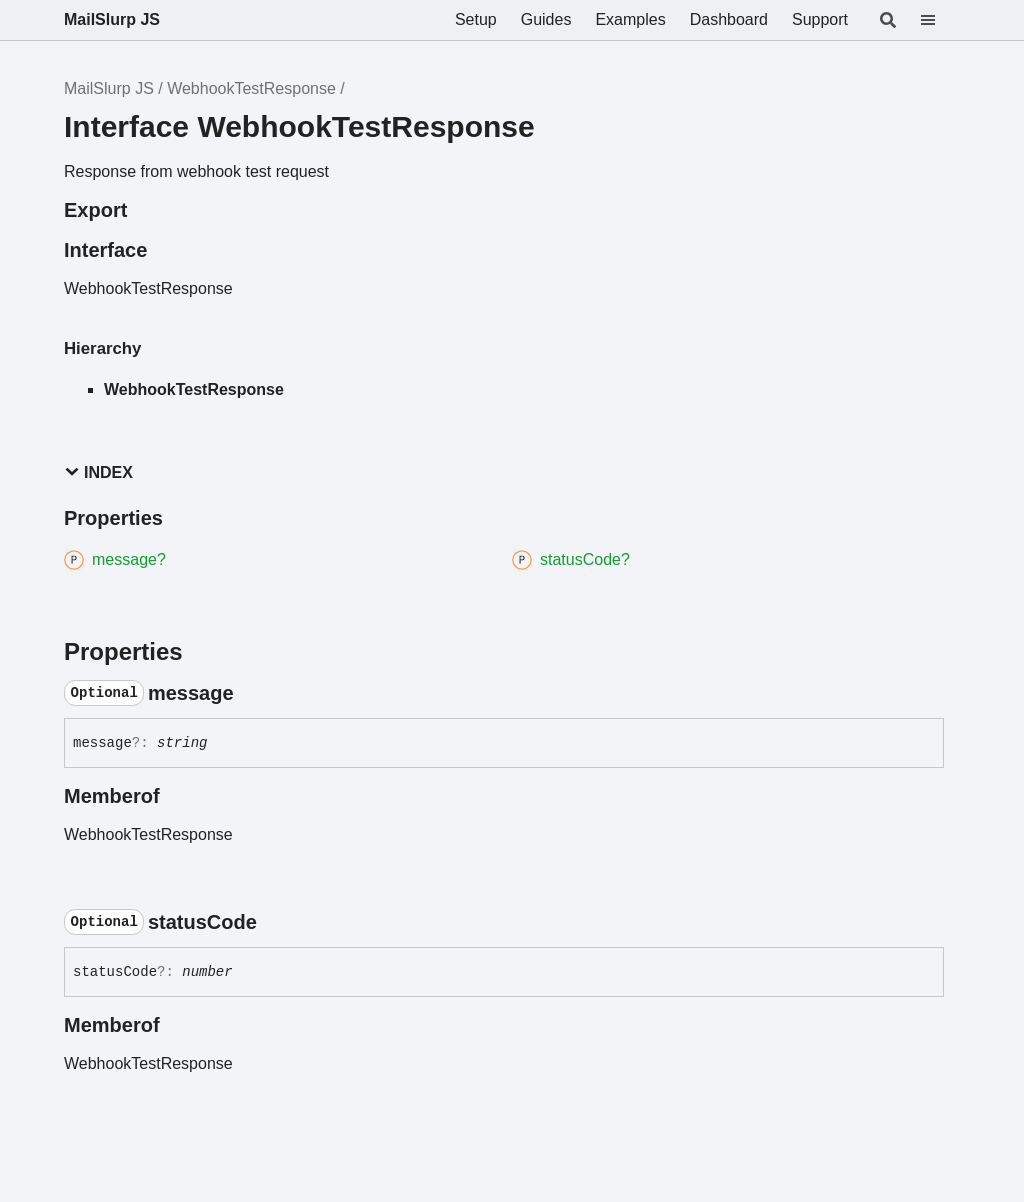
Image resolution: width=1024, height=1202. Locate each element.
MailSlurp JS (112, 19)
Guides (546, 19)
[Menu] (940, 20)
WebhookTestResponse (251, 88)
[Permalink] (252, 693)
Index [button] (98, 472)
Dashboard (729, 19)
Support (820, 19)
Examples (630, 19)
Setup (476, 19)
